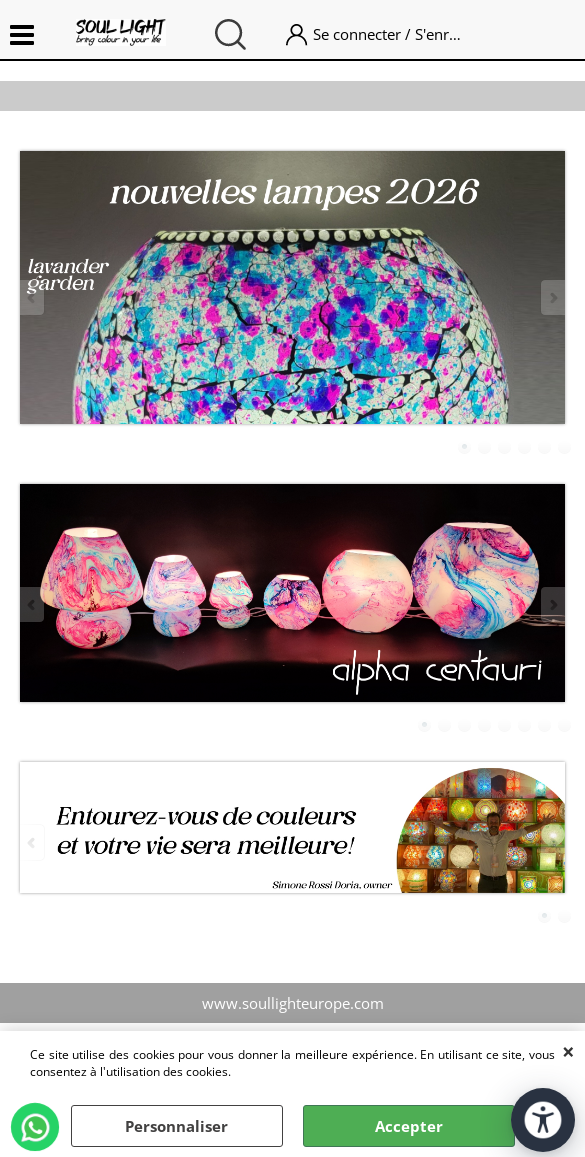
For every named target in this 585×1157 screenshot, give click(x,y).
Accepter (409, 1126)
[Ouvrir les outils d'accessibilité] (543, 1120)
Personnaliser (176, 1126)
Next (552, 297)
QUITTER (568, 1051)
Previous (33, 297)
